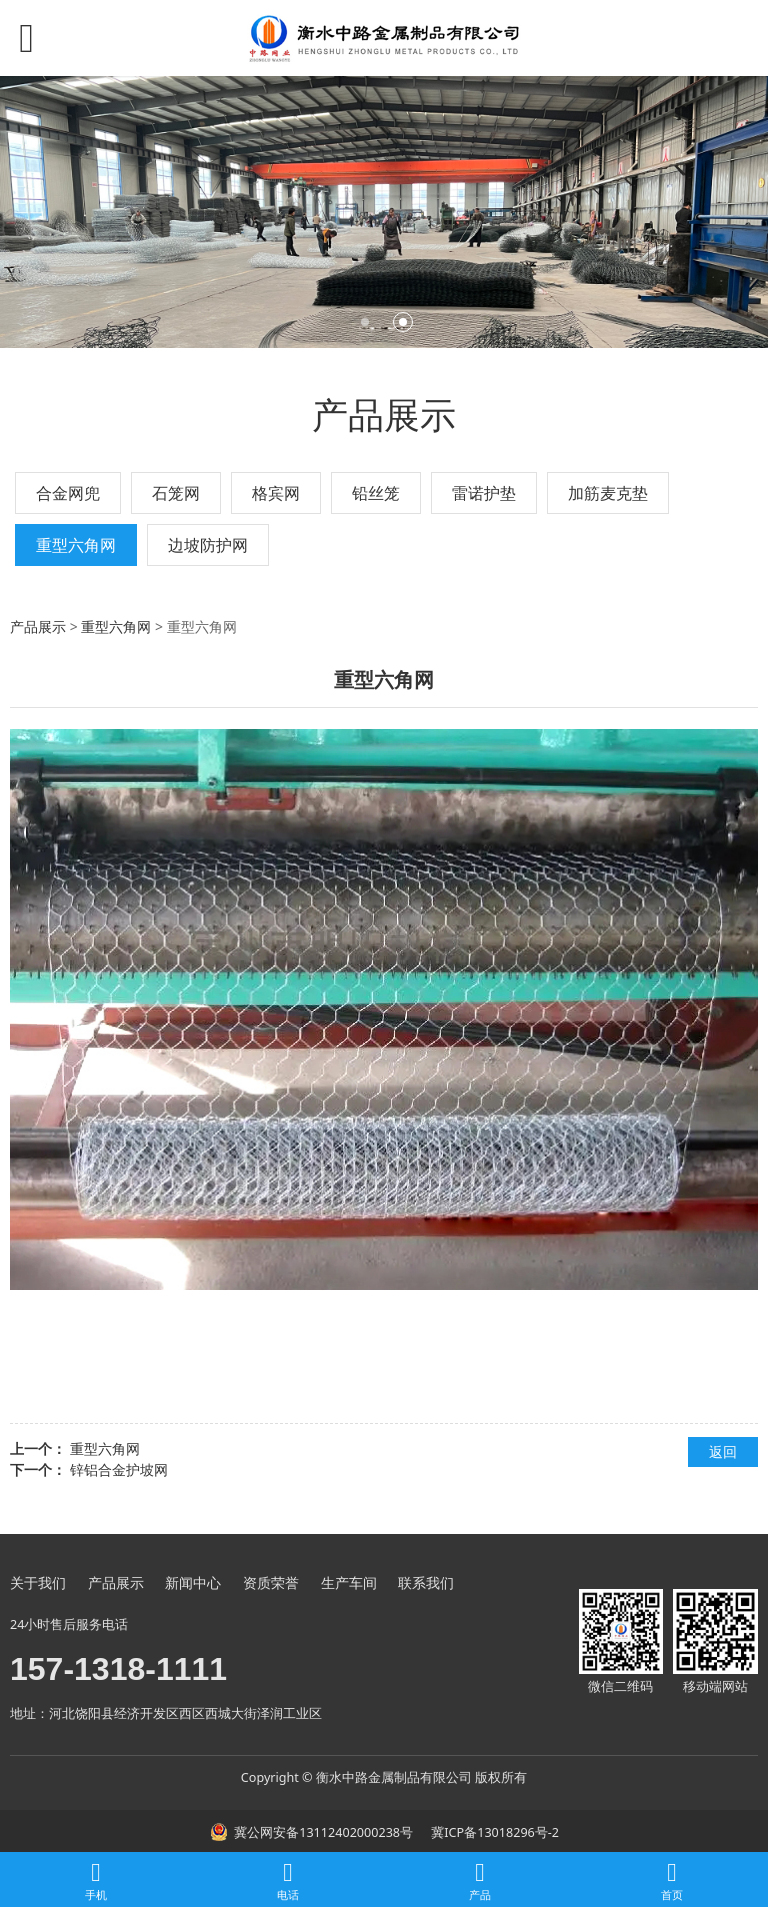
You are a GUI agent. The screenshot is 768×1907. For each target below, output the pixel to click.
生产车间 (349, 1582)
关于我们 (38, 1582)
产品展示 (38, 626)
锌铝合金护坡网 (119, 1469)
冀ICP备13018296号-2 (493, 1832)
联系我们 (426, 1582)
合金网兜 (68, 493)
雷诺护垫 (484, 493)
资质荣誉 (271, 1582)
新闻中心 (193, 1582)
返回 (723, 1451)
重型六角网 (76, 545)
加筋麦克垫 (608, 493)
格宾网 (276, 493)
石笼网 (176, 493)
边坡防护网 (208, 545)
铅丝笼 (376, 493)
